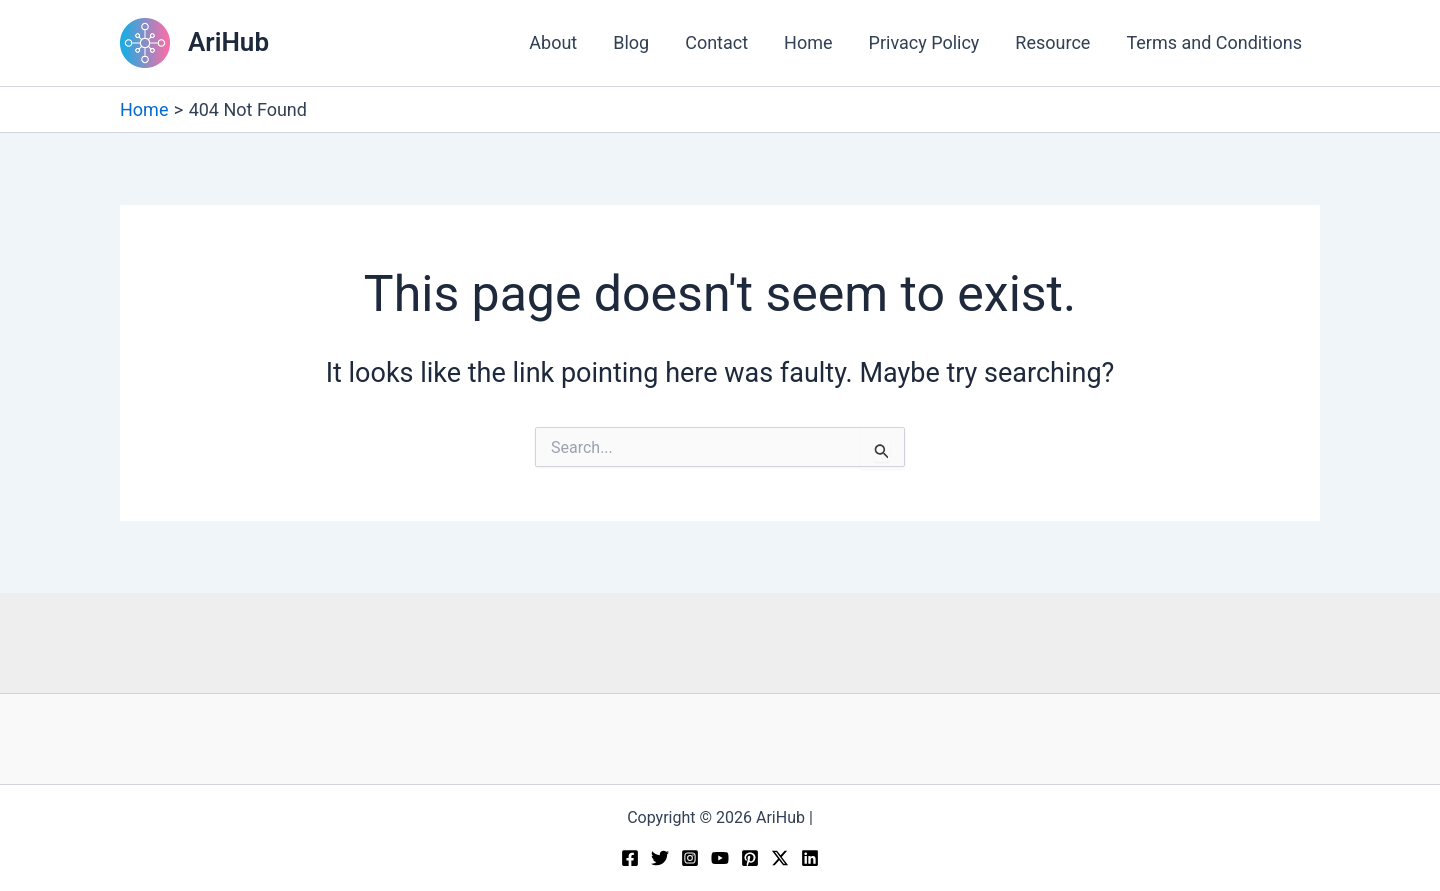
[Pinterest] (750, 858)
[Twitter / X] (780, 858)
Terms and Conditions (1214, 42)
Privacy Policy (924, 42)
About (553, 42)
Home (808, 42)
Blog (631, 42)
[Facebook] (630, 858)
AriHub (228, 42)
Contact (716, 42)
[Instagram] (690, 858)
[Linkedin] (810, 858)
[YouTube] (720, 858)
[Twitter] (660, 858)
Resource (1052, 42)
